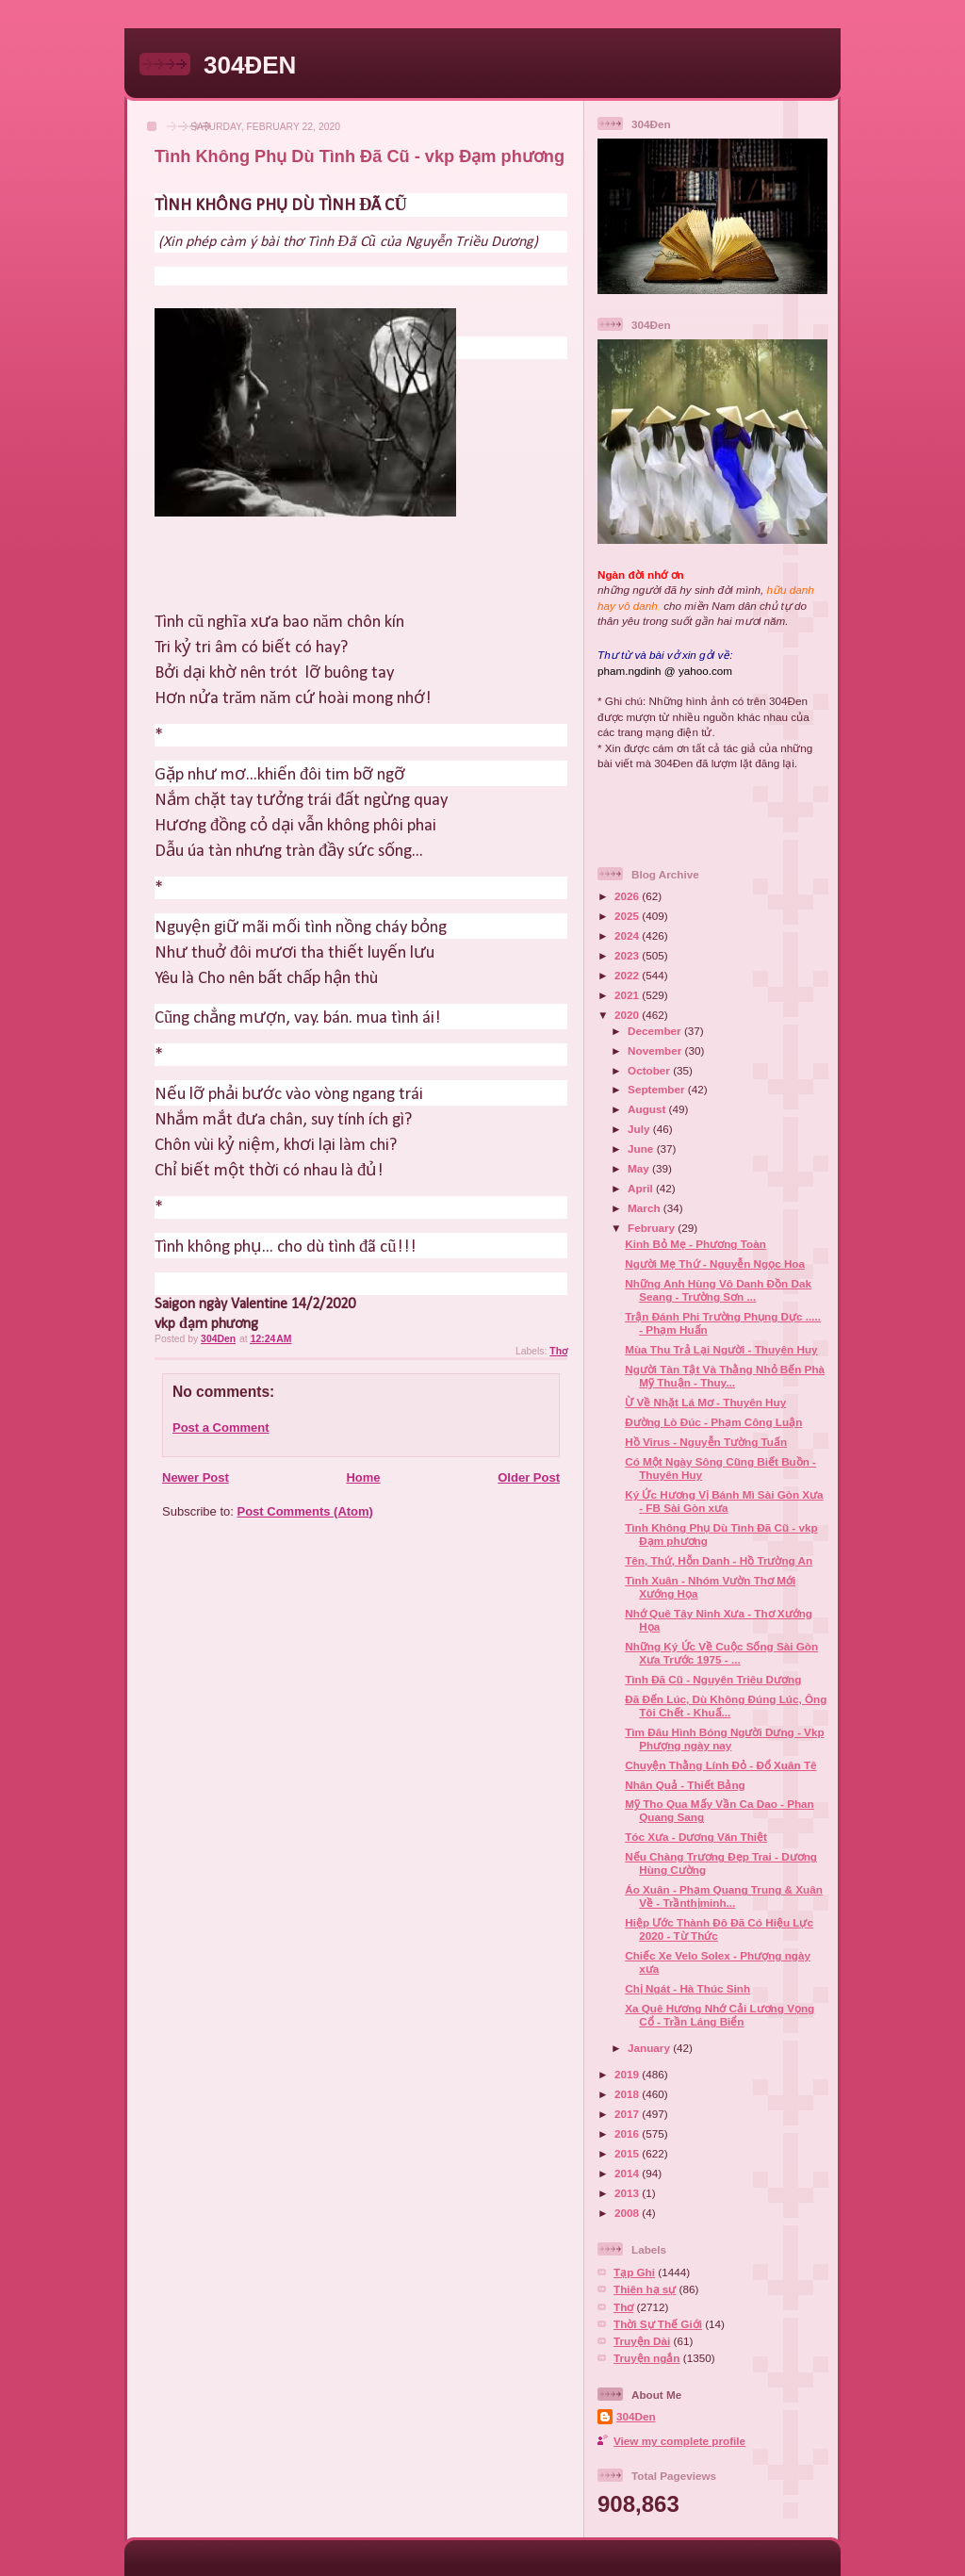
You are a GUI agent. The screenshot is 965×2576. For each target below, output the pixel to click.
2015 (628, 2153)
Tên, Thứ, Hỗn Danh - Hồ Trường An (718, 1560)
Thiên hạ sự (644, 2289)
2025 (628, 916)
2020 (628, 1015)
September (658, 1089)
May (640, 1168)
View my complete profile (679, 2441)
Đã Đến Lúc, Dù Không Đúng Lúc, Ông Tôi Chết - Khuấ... (725, 1705)
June (642, 1148)
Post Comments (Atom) (305, 1511)
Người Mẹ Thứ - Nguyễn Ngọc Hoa (715, 1263)
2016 (628, 2133)
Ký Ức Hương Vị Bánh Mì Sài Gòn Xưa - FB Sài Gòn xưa (724, 1501)
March (645, 1208)
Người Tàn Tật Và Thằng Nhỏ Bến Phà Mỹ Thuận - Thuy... (725, 1375)
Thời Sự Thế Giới (657, 2324)
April (642, 1188)
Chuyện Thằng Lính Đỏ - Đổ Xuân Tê (720, 1765)
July (640, 1129)
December (656, 1031)
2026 (628, 896)
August (648, 1109)
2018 (628, 2094)
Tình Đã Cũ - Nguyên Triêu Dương (713, 1679)
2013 (628, 2193)
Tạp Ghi (634, 2272)
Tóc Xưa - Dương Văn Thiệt (696, 1836)
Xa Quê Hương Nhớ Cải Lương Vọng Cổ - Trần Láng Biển (719, 2014)
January (650, 2048)
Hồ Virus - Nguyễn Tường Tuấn (706, 1442)
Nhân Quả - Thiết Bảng (684, 1785)
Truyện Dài (641, 2341)
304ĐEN (250, 65)
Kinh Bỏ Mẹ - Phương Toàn (695, 1244)
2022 (628, 975)
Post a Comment (221, 1427)
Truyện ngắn (646, 2358)
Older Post (529, 1477)
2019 (628, 2074)
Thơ (558, 1351)
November (656, 1050)
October (650, 1070)
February (653, 1228)
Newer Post (195, 1477)
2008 (628, 2213)
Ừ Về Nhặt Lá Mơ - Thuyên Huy (705, 1402)
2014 (628, 2173)
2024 (628, 935)
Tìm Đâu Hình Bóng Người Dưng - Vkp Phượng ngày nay (724, 1738)
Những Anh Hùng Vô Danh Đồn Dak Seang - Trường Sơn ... (718, 1290)
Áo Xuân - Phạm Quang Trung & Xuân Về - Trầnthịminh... (724, 1896)
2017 (628, 2114)
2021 (628, 995)
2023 (628, 955)
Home (363, 1477)
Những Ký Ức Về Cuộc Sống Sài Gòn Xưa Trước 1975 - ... (721, 1652)
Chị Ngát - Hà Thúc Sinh (687, 1988)
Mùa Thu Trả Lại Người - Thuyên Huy (721, 1349)
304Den (636, 2416)
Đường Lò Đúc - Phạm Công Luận (713, 1422)
